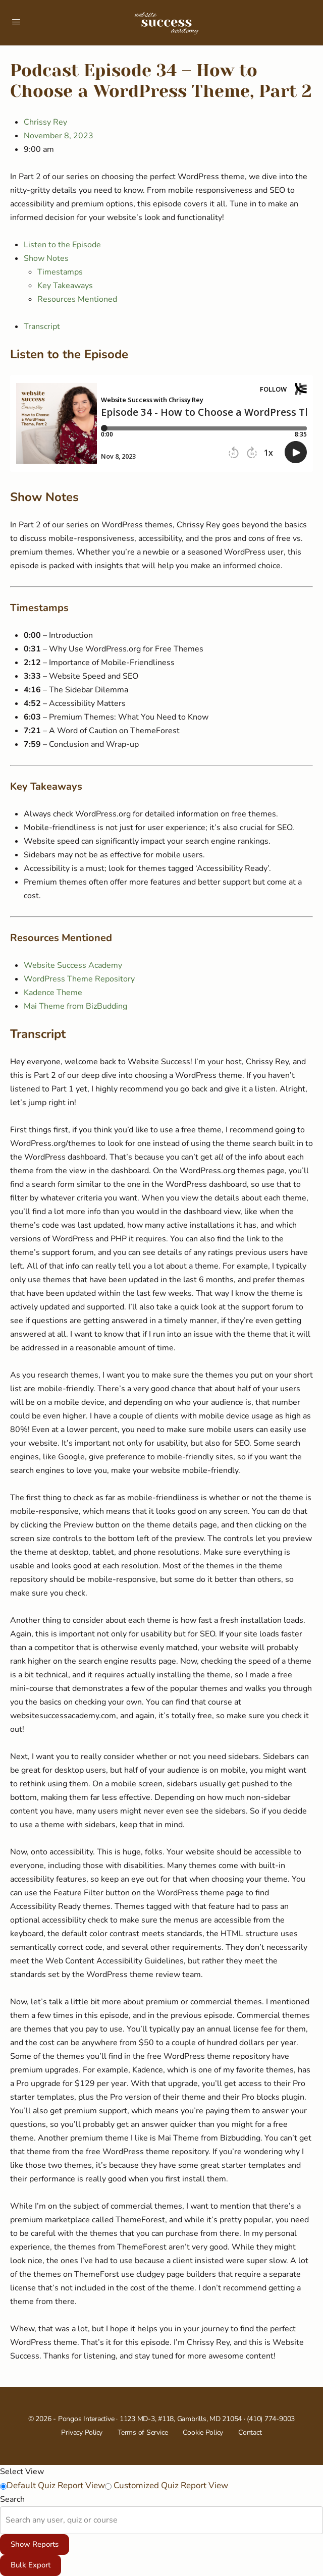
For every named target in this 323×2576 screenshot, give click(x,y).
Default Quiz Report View (56, 2485)
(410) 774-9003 (271, 2419)
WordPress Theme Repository (79, 978)
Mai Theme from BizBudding (75, 1006)
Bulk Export (30, 2565)
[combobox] (7, 2520)
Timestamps (60, 272)
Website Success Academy (73, 965)
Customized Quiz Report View (170, 2485)
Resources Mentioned (77, 299)
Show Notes (46, 258)
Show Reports (35, 2544)
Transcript (42, 326)
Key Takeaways (65, 285)
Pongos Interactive (86, 2419)
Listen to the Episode (62, 244)
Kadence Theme (53, 992)
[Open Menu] (16, 22)
